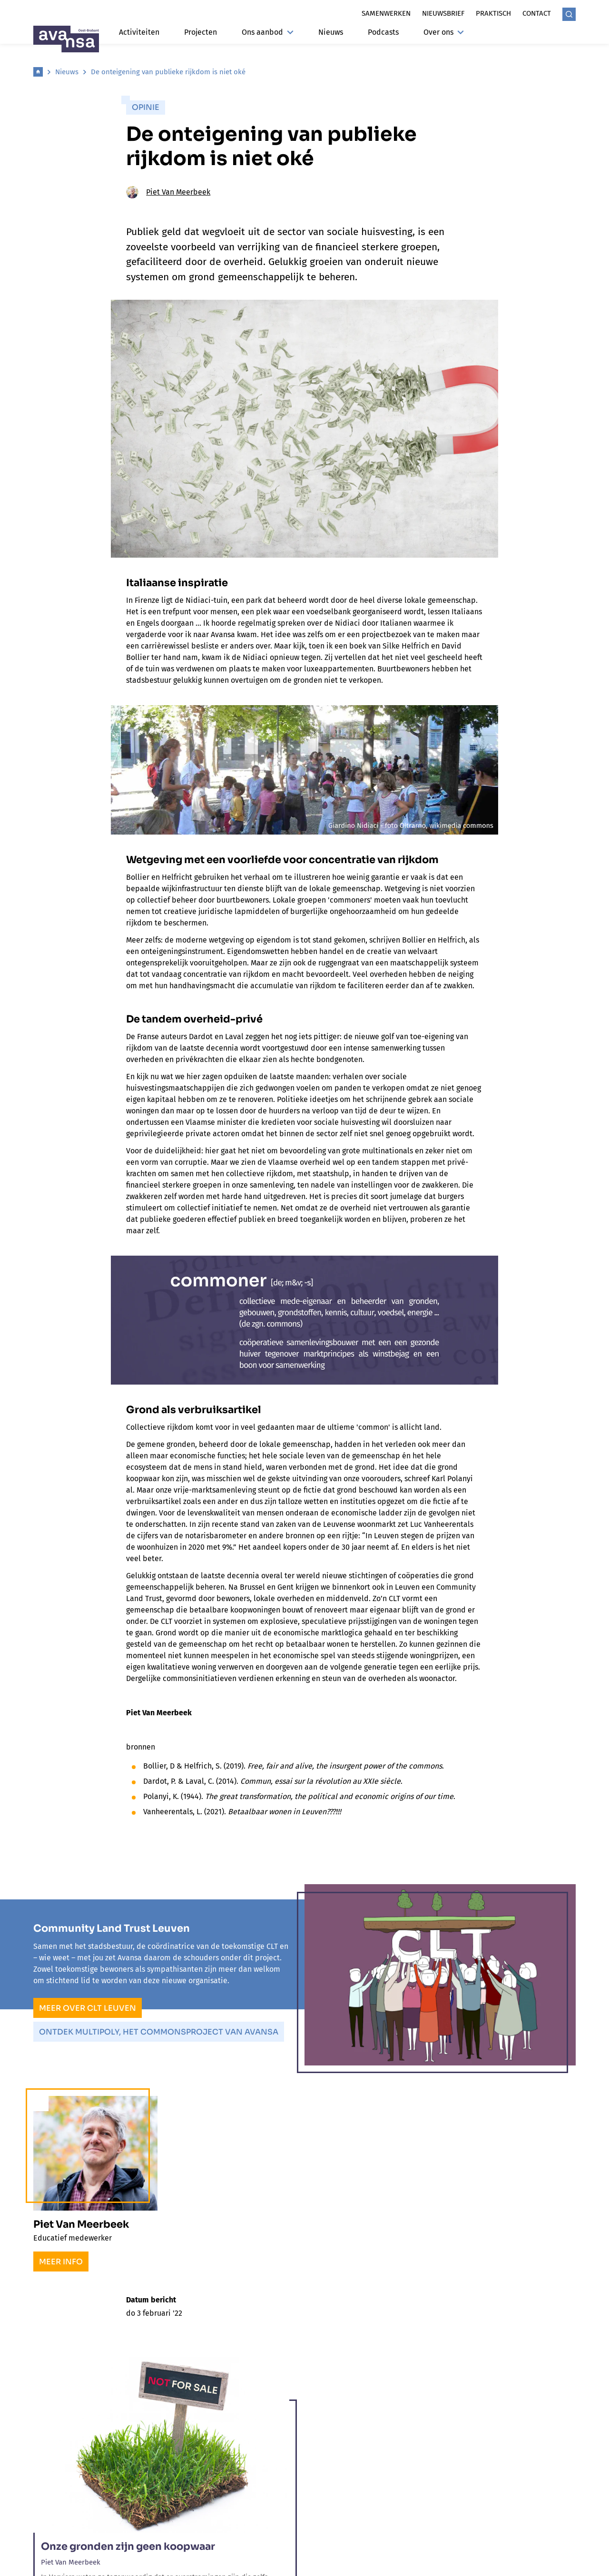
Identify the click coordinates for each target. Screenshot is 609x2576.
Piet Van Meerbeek (168, 192)
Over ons (443, 32)
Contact (536, 13)
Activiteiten (139, 32)
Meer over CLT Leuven (87, 2008)
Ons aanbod (268, 32)
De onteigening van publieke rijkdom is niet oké (168, 72)
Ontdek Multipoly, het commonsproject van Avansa (158, 2032)
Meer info (61, 2262)
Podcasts (383, 32)
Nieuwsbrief (443, 13)
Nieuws (330, 32)
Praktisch (493, 13)
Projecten (200, 32)
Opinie (145, 107)
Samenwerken (386, 13)
